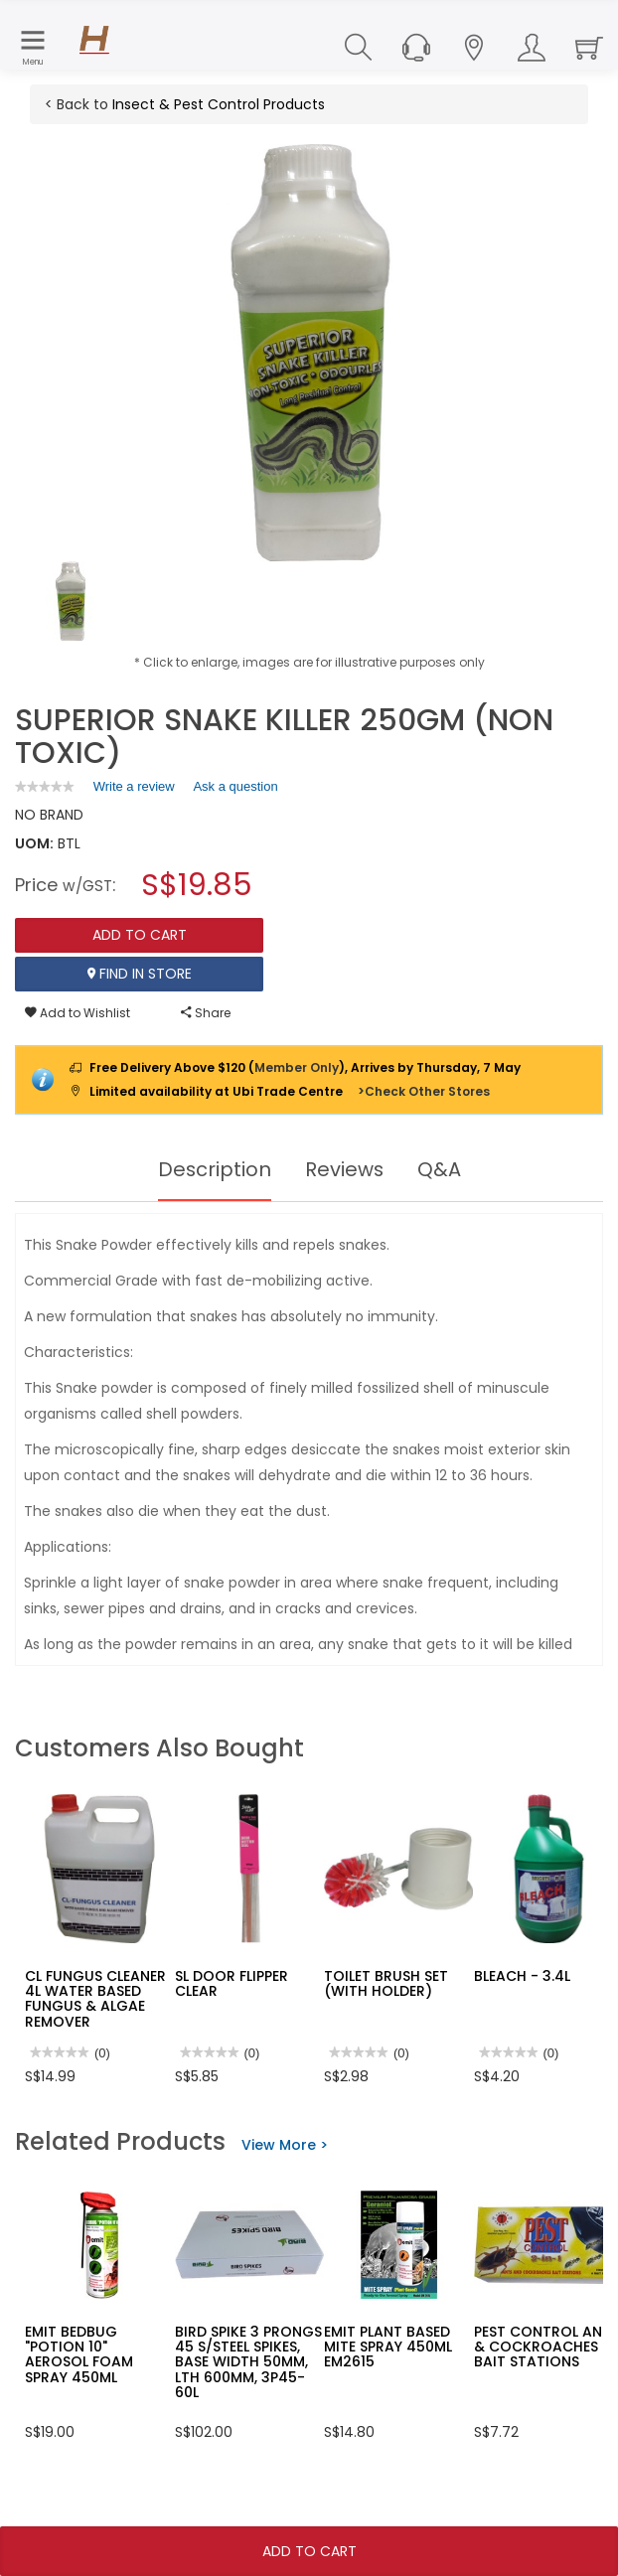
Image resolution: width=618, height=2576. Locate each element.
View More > (284, 2145)
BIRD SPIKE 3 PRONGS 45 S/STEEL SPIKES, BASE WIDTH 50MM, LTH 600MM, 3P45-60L (248, 2362)
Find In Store (139, 974)
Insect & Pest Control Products (218, 104)
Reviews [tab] (345, 1169)
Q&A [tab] (440, 1169)
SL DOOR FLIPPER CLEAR (231, 1983)
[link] (45, 786)
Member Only (296, 1067)
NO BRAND (49, 815)
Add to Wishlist (77, 1012)
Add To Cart (309, 2551)
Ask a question (235, 786)
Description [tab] (214, 1169)
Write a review (134, 790)
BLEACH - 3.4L (522, 1976)
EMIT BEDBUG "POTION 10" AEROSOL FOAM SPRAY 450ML (79, 2354)
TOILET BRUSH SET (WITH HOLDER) (386, 1983)
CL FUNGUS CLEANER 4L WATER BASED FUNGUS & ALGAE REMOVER (95, 1999)
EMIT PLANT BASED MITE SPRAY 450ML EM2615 (388, 2347)
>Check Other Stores (424, 1091)
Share (206, 1012)
